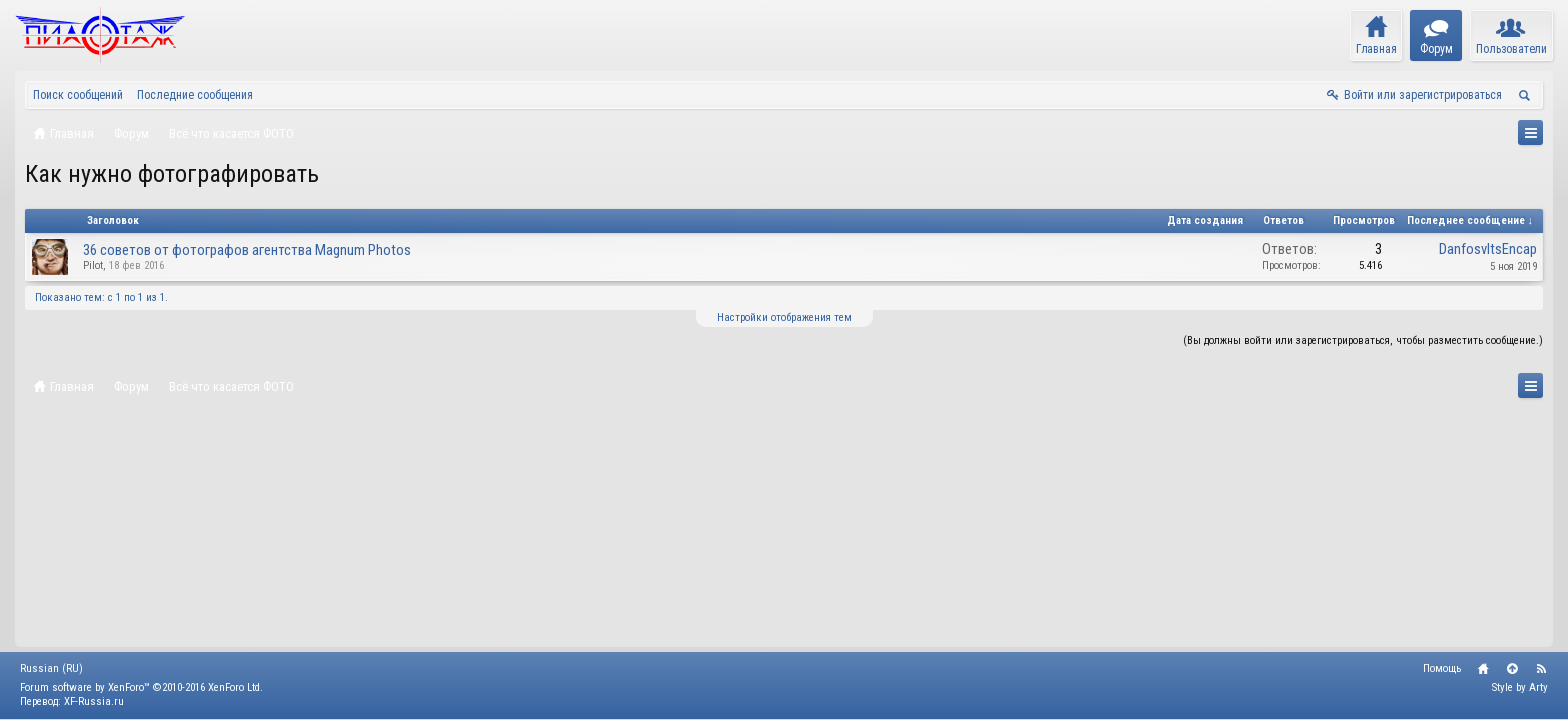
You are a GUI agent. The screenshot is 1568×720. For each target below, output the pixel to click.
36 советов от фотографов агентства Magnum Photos (247, 250)
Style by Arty (1520, 687)
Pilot (93, 265)
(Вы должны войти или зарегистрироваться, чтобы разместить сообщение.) (1363, 340)
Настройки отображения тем (784, 317)
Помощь (1442, 668)
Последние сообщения (195, 95)
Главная (1483, 669)
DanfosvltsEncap (1488, 249)
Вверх (1512, 669)
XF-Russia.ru (94, 701)
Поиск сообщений (78, 95)
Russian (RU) (51, 668)
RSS (1541, 669)
